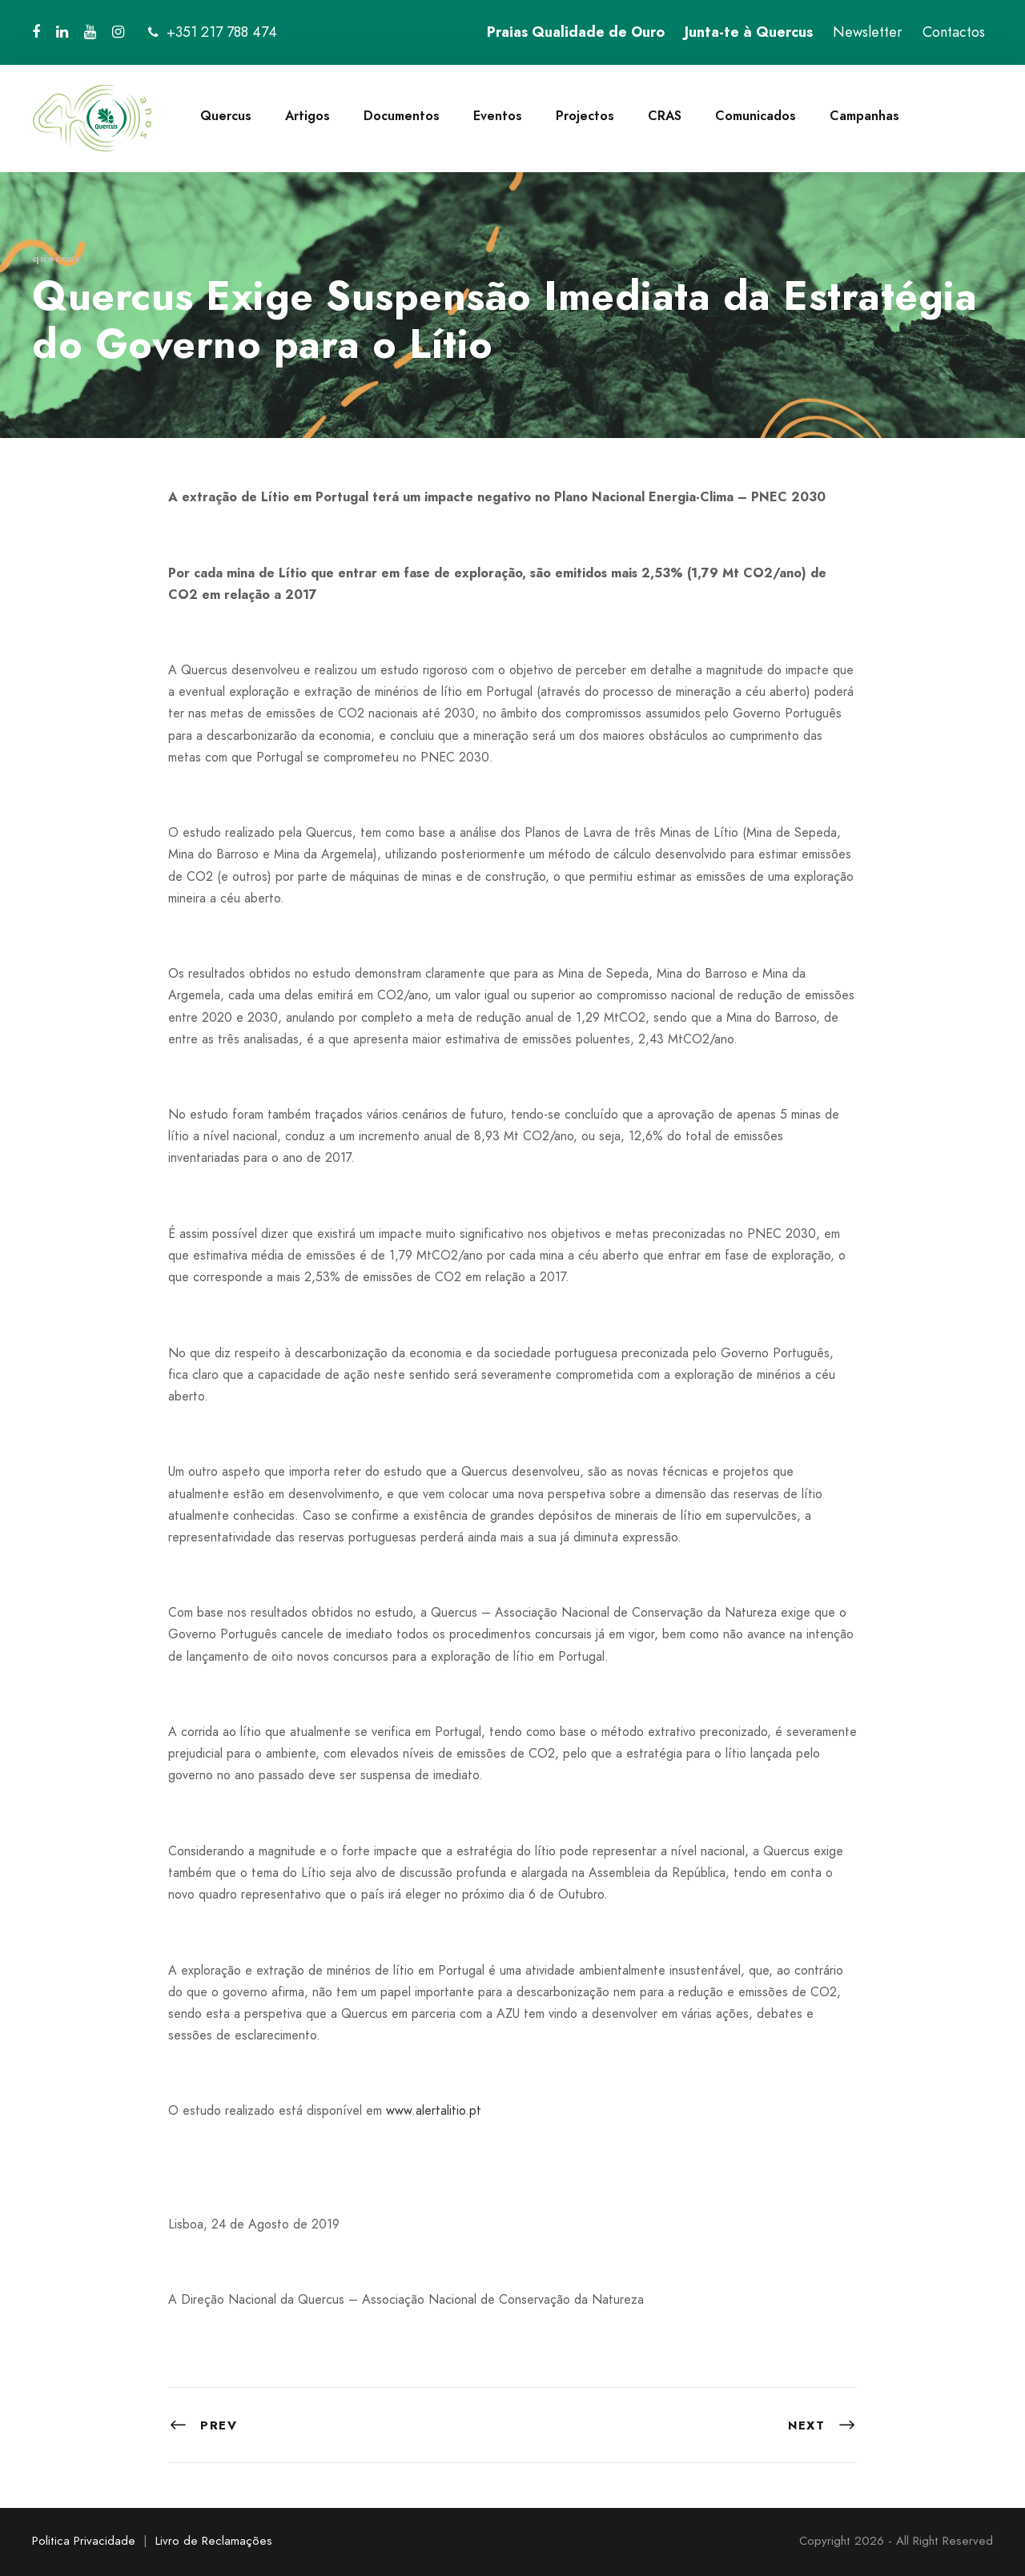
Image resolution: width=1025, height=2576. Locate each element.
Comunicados (755, 115)
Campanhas (864, 115)
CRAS (664, 115)
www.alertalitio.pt (433, 2110)
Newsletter (867, 32)
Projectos (585, 115)
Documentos (402, 115)
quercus (56, 258)
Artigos (307, 115)
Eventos (497, 115)
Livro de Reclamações (213, 2541)
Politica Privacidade (83, 2541)
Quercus (225, 115)
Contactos (953, 32)
